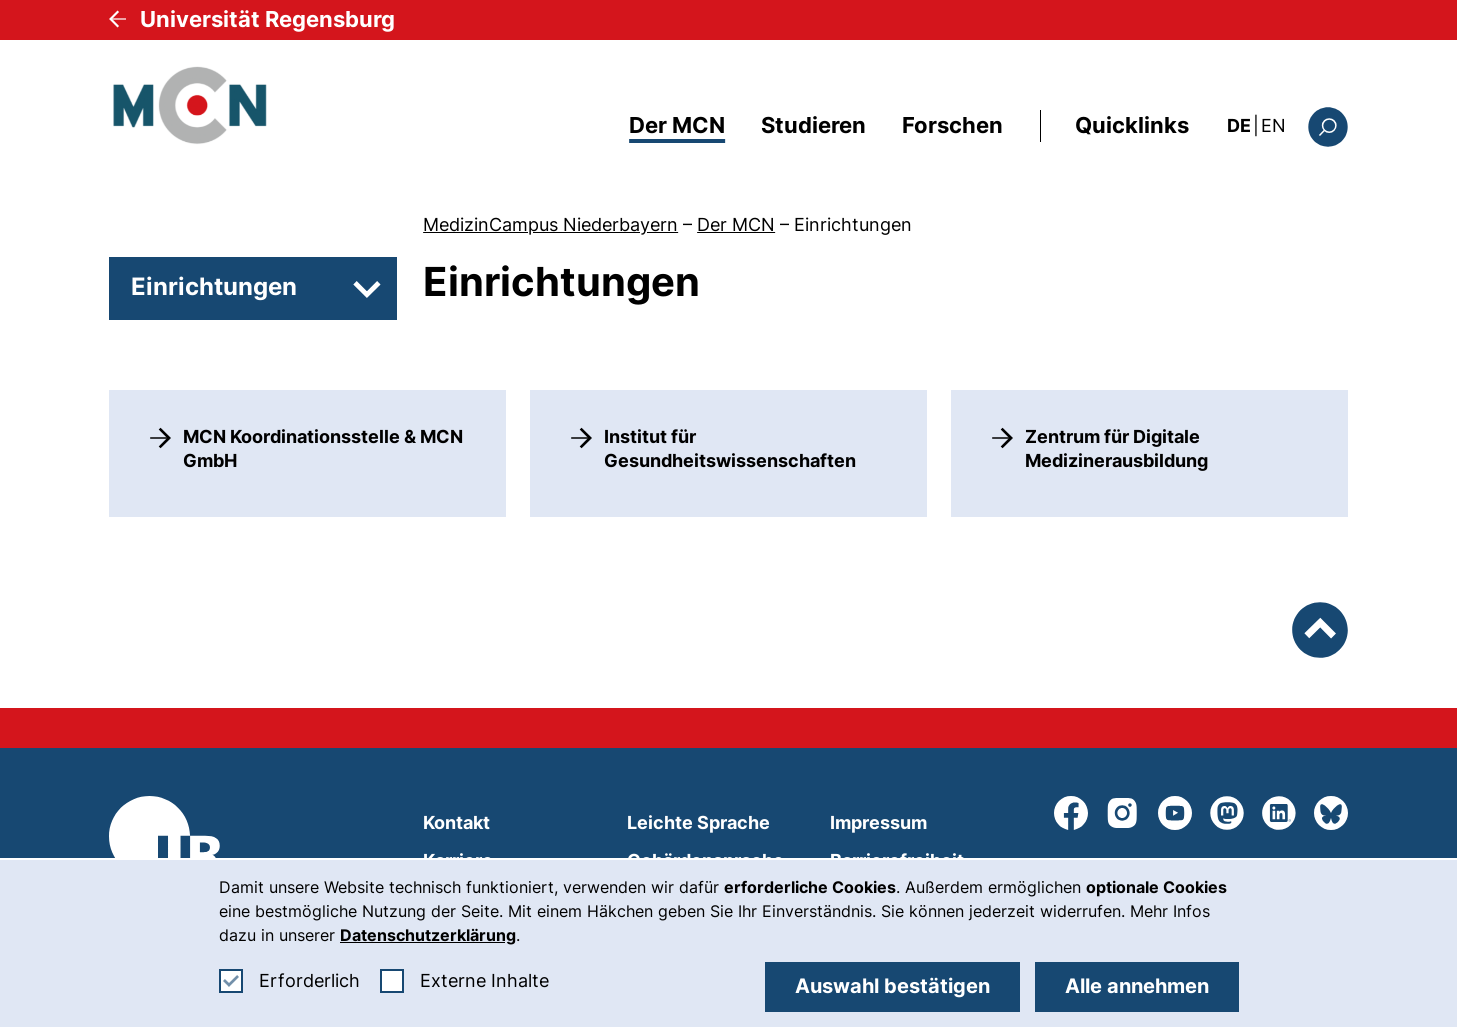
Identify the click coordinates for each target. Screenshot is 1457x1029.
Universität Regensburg (267, 19)
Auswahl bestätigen (892, 986)
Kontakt (456, 822)
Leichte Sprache (698, 822)
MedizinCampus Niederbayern (550, 224)
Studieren (813, 125)
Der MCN (677, 125)
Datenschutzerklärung (428, 935)
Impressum (878, 822)
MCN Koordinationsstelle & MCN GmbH (323, 448)
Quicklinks (1132, 125)
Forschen (952, 125)
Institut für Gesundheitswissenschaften (730, 448)
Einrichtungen (853, 224)
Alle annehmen (1137, 986)
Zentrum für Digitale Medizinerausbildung (1116, 448)
